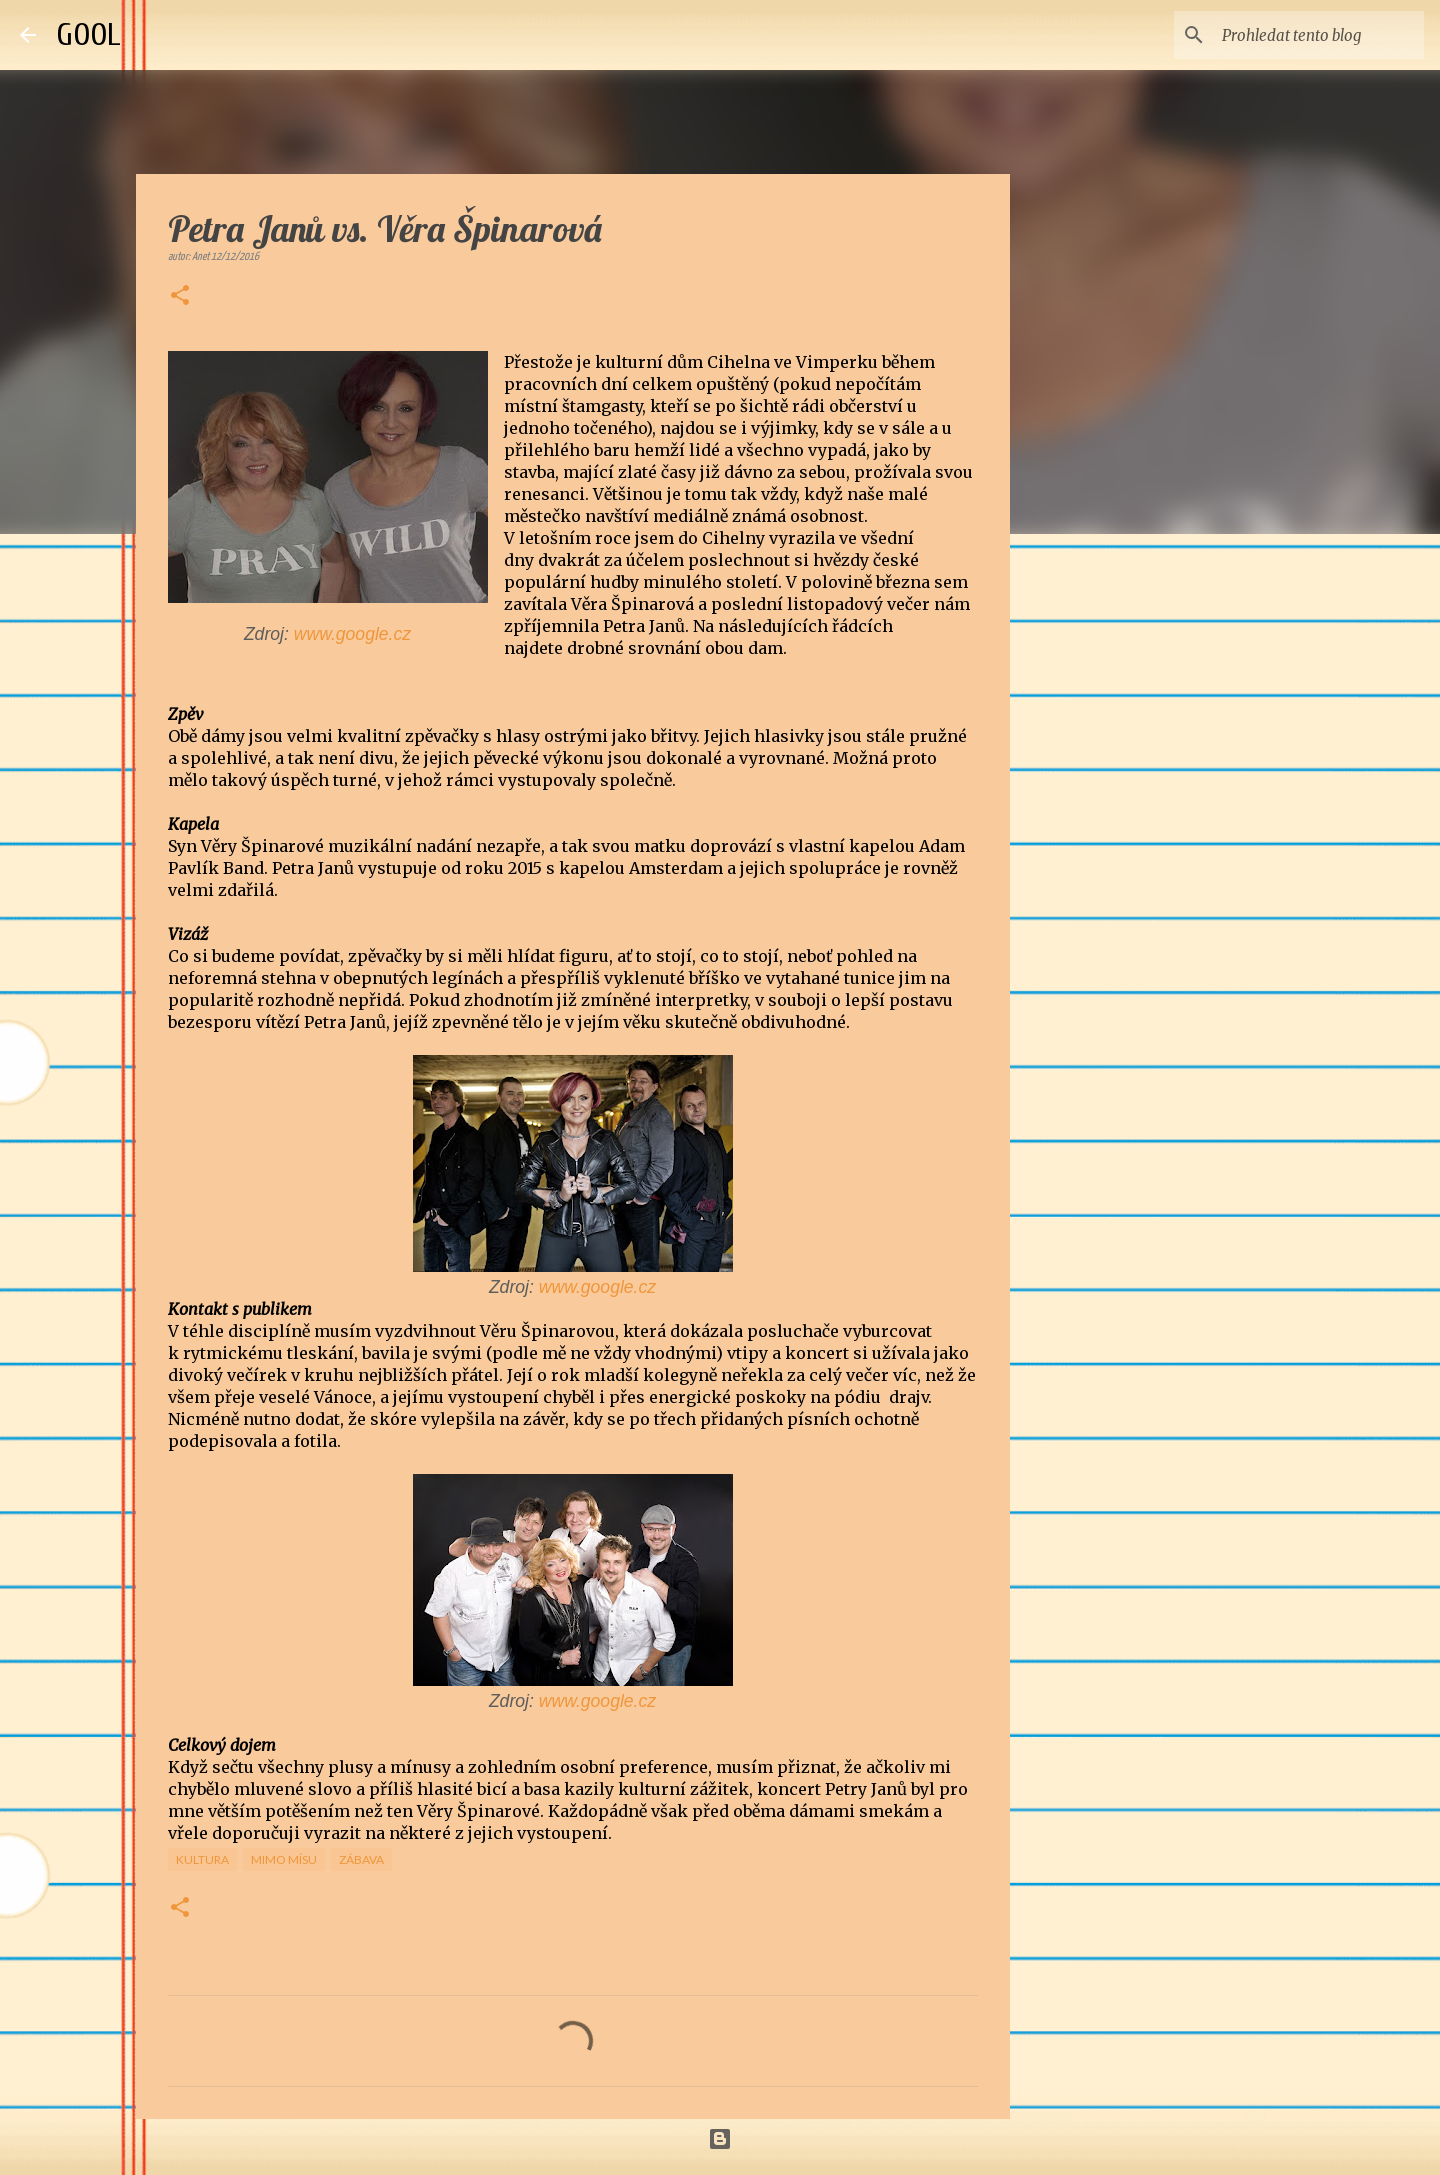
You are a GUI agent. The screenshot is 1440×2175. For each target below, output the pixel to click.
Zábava (361, 1859)
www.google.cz (352, 634)
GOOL (88, 34)
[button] (180, 297)
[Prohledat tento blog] (1319, 35)
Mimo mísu (284, 1859)
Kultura (202, 1859)
